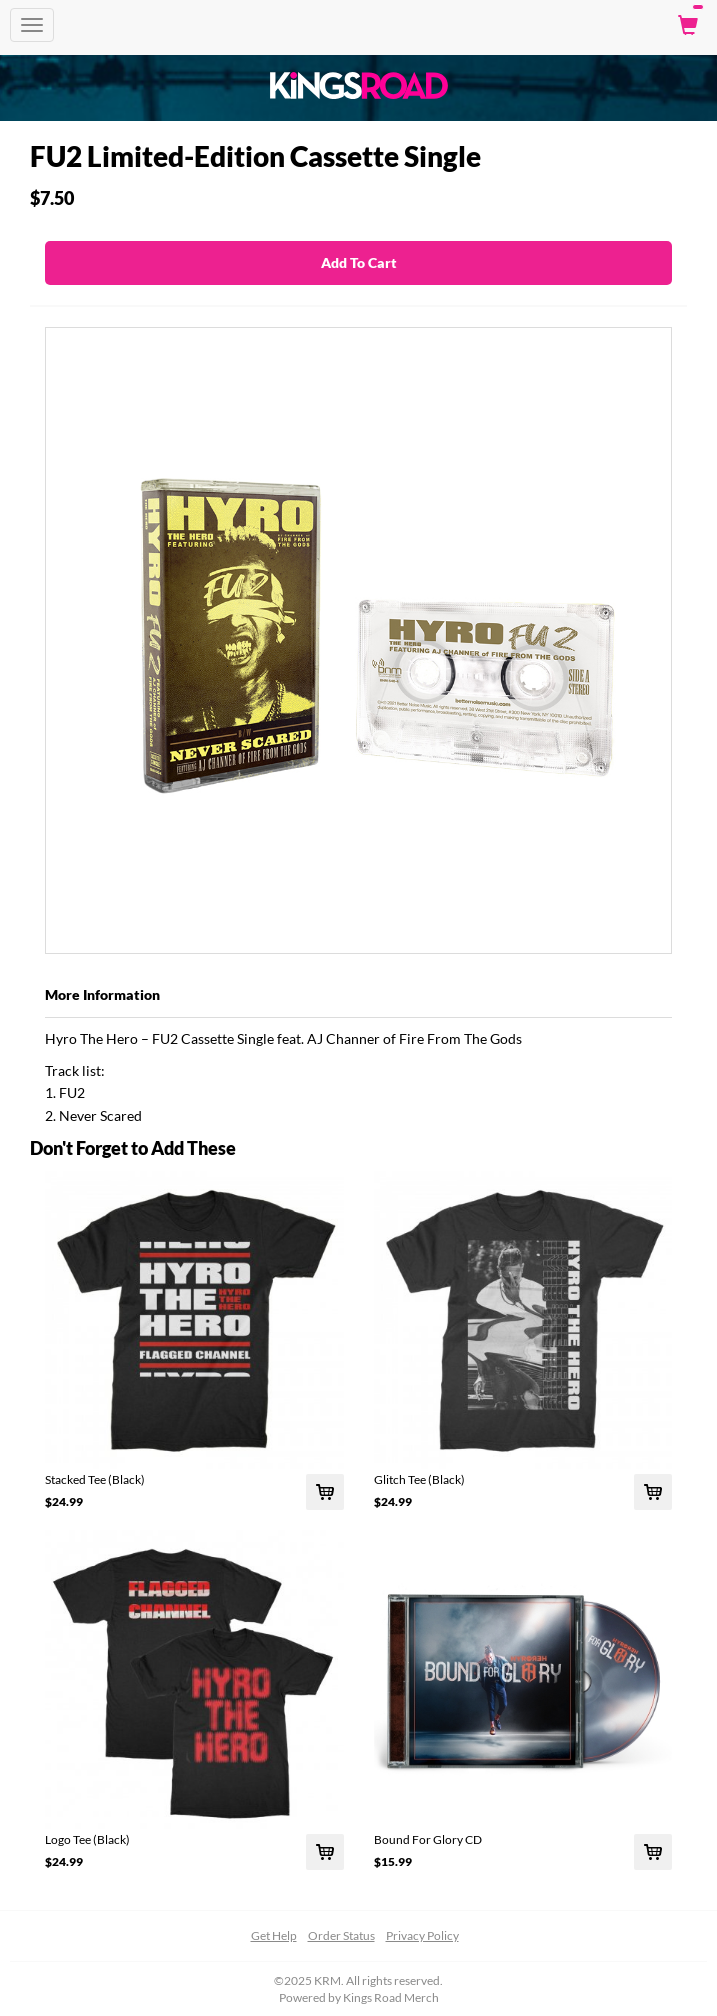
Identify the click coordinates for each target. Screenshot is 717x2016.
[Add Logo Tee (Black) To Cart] (325, 1852)
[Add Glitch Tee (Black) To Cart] (653, 1492)
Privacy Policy (422, 1935)
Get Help (274, 1935)
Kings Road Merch (391, 1997)
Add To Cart (359, 262)
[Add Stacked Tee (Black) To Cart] (325, 1492)
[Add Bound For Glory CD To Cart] (653, 1852)
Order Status (341, 1935)
